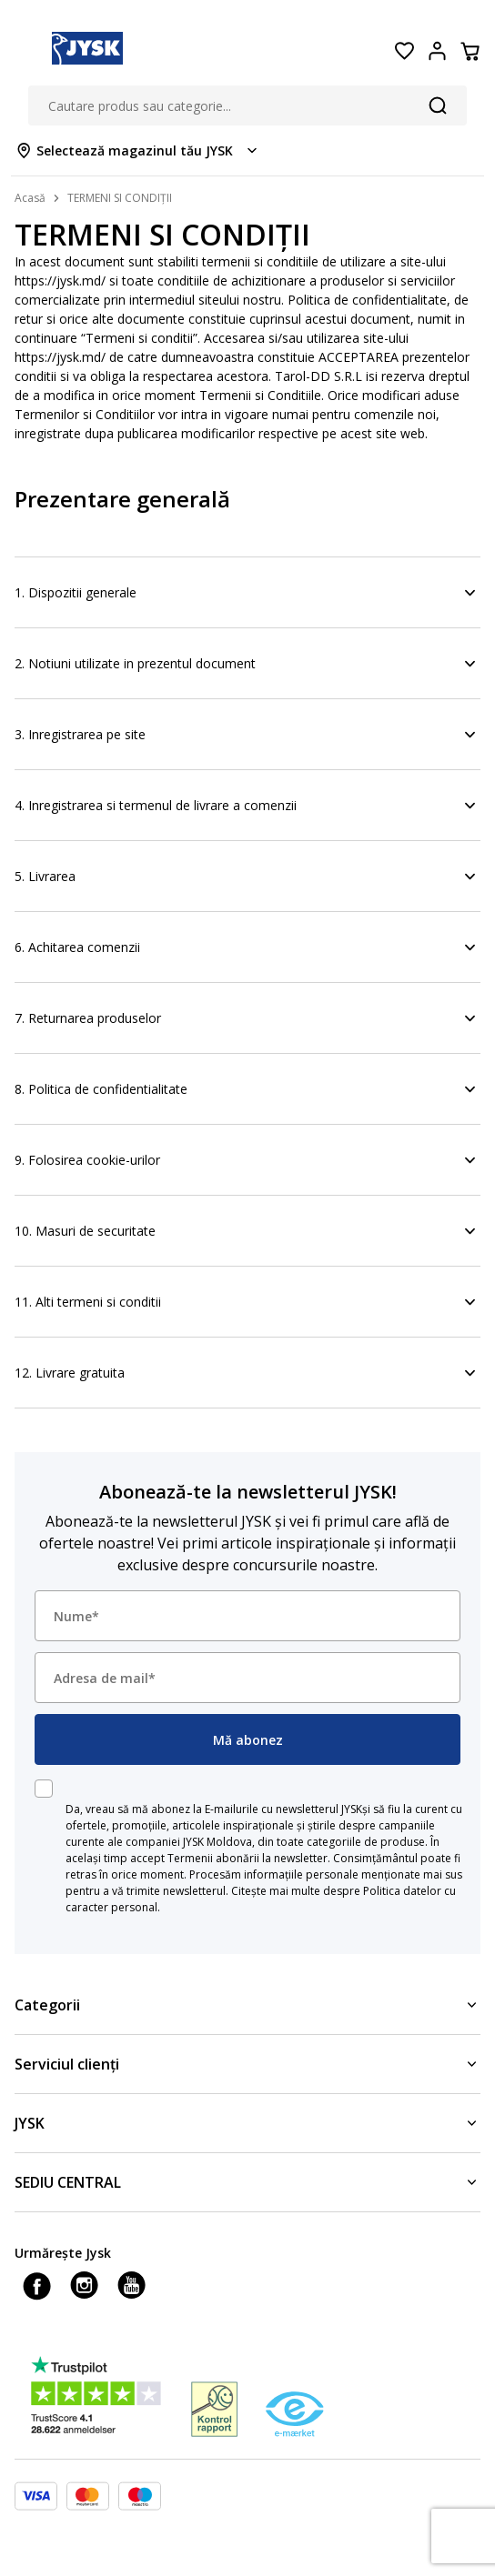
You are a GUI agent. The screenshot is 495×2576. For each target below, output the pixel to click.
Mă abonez (248, 1740)
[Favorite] (404, 51)
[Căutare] (438, 105)
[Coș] (469, 51)
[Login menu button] (437, 51)
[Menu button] (25, 51)
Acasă (30, 197)
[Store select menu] (138, 150)
